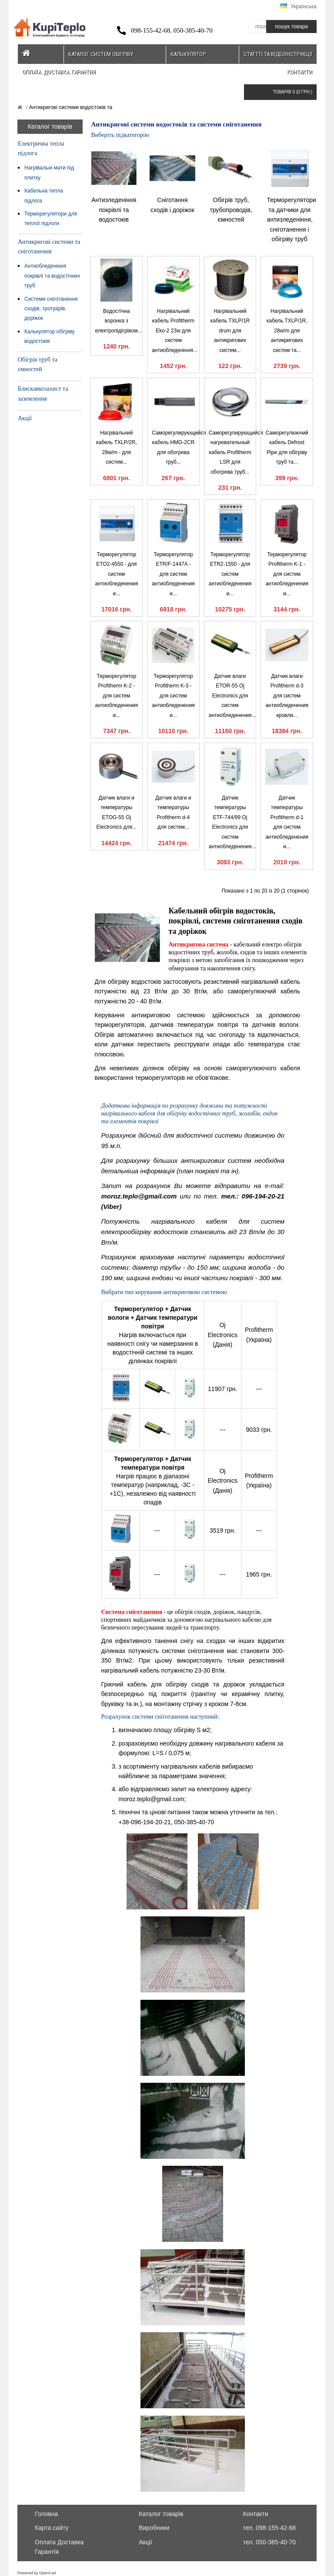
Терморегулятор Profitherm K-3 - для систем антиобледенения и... (173, 695)
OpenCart (47, 2573)
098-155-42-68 (150, 30)
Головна (46, 2513)
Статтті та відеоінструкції (278, 54)
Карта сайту (52, 2527)
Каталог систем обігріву (100, 54)
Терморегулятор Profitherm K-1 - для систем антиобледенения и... (286, 574)
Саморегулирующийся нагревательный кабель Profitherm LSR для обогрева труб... (236, 452)
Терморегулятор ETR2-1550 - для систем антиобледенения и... (230, 574)
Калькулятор (188, 54)
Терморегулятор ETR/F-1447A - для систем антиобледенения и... (173, 574)
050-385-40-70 (193, 30)
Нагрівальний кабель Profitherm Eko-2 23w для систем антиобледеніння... (174, 330)
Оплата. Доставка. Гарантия (59, 72)
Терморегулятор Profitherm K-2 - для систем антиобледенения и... (116, 695)
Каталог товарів (161, 2513)
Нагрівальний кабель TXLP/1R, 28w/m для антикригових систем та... (287, 330)
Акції (25, 418)
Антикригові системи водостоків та (69, 107)
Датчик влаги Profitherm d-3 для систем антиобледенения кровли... (286, 695)
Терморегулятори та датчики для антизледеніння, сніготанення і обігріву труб (291, 219)
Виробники (154, 2527)
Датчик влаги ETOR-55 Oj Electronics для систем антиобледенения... (232, 695)
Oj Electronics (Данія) (222, 1334)
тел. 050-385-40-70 (269, 2542)
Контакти (299, 72)
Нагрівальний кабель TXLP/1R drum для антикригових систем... (230, 330)
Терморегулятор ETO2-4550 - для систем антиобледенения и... (116, 574)
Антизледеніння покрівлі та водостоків (113, 209)
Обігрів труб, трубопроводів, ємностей (231, 209)
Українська (298, 6)
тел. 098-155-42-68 (269, 2527)
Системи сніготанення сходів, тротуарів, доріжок (51, 309)
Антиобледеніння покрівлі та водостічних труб (52, 276)
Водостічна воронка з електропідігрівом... (118, 321)
